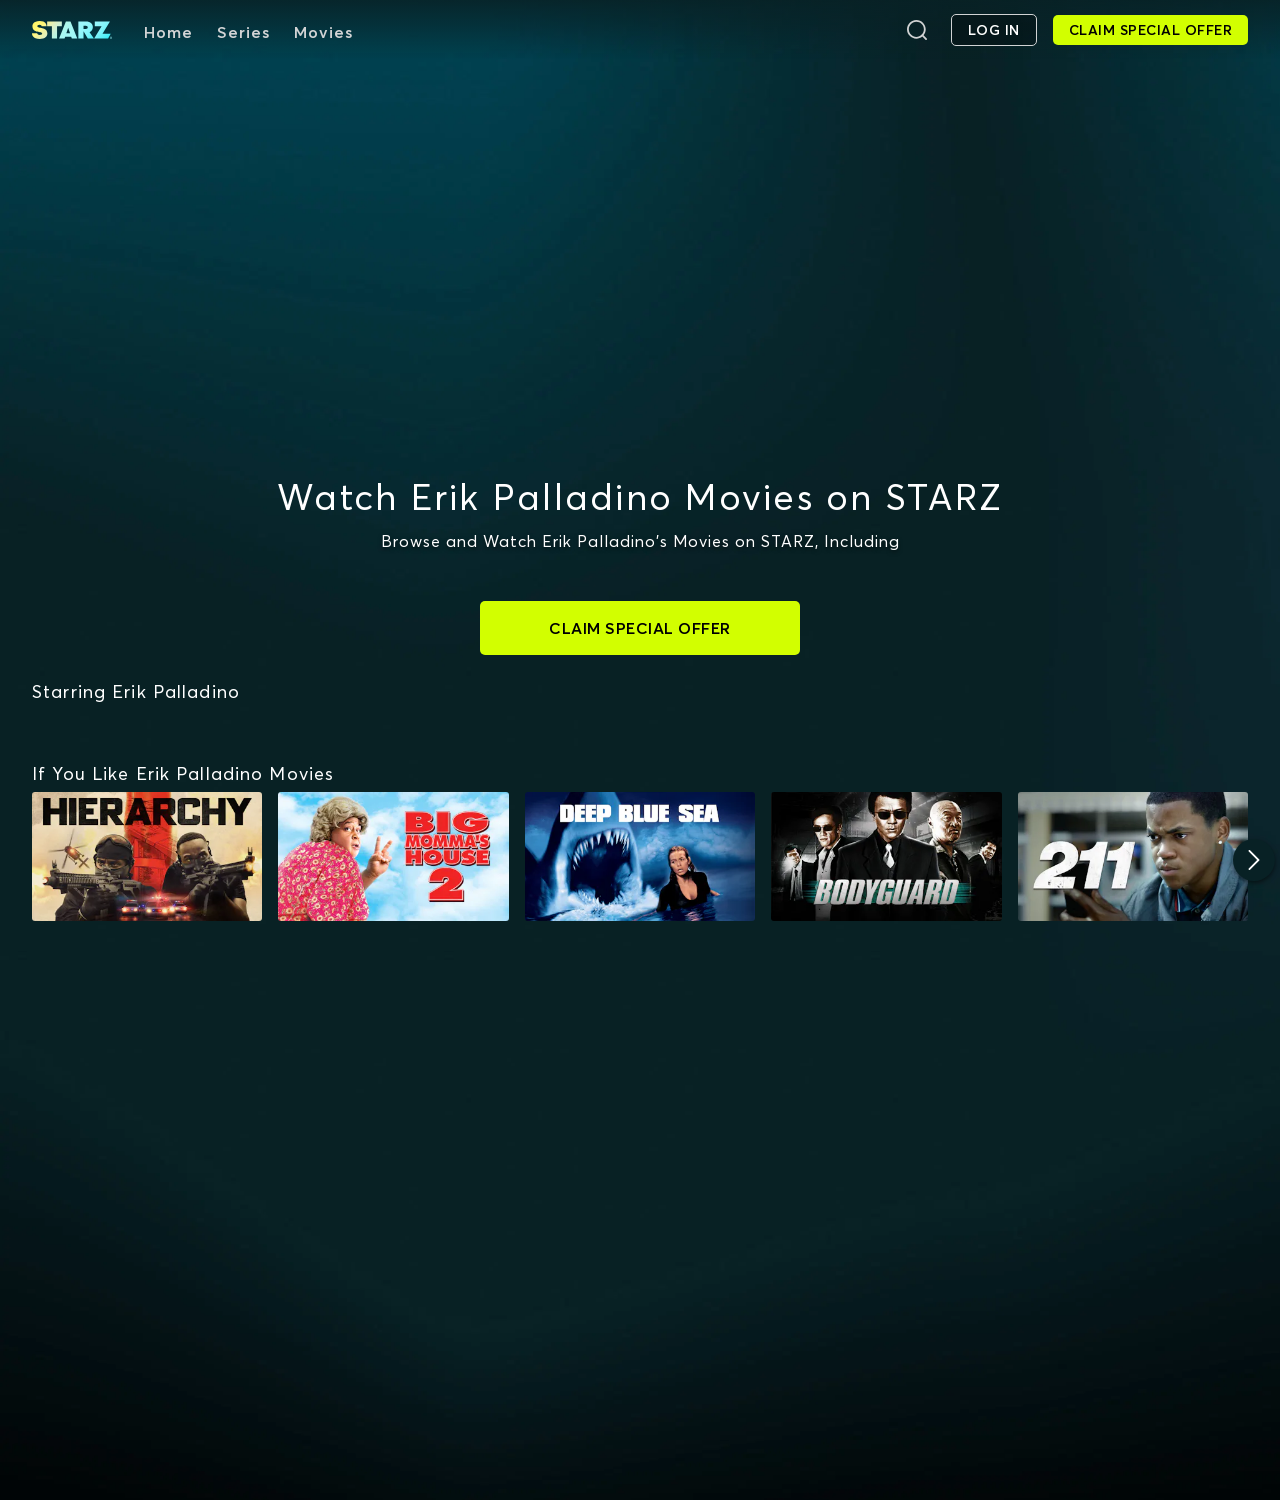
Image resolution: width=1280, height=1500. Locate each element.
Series (243, 32)
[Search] (917, 30)
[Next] (1254, 860)
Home (168, 32)
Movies (323, 32)
